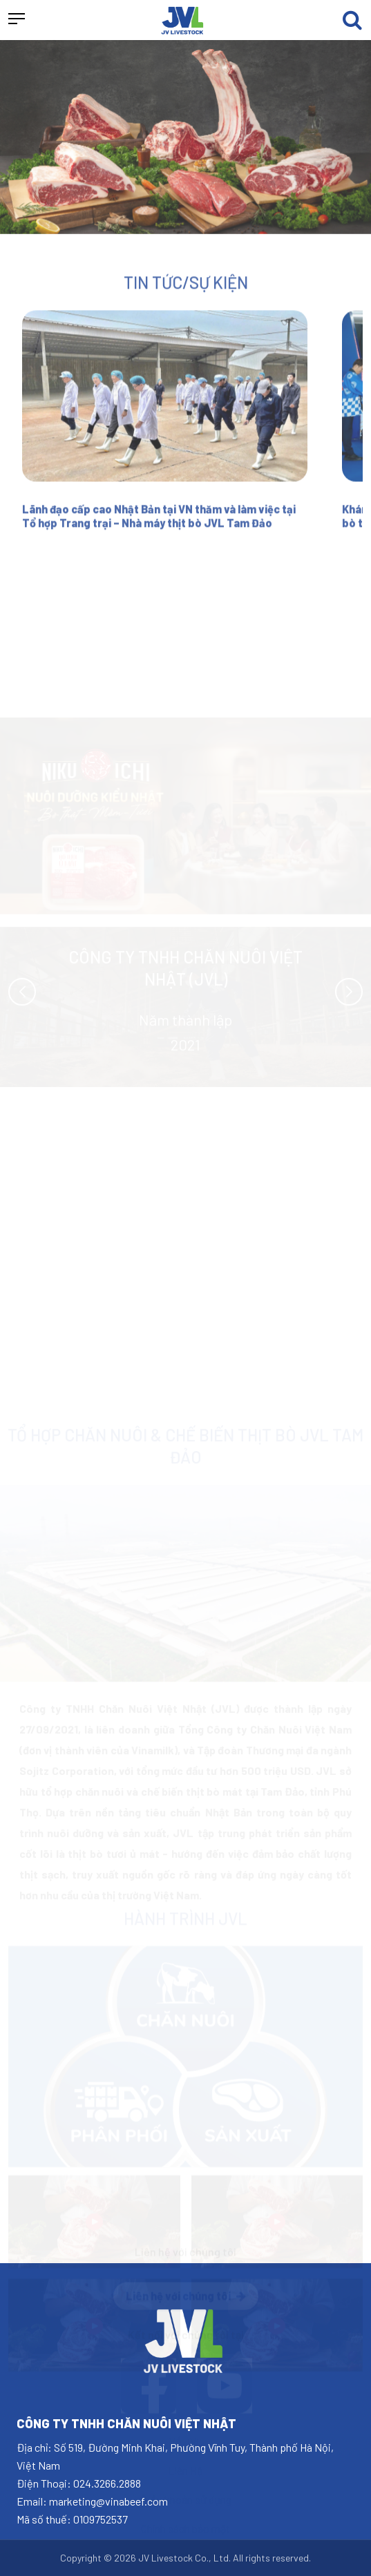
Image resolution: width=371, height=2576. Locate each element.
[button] (16, 20)
